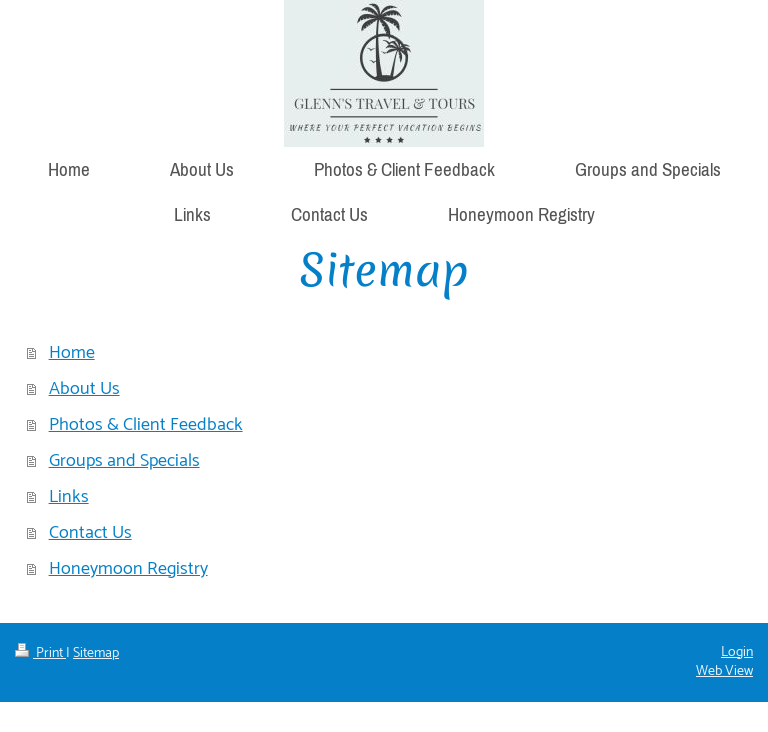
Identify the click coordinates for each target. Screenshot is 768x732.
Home (72, 353)
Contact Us (90, 533)
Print (40, 653)
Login (737, 652)
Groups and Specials (124, 461)
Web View (724, 671)
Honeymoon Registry (128, 569)
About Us (84, 389)
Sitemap (96, 653)
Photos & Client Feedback (146, 425)
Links (69, 497)
